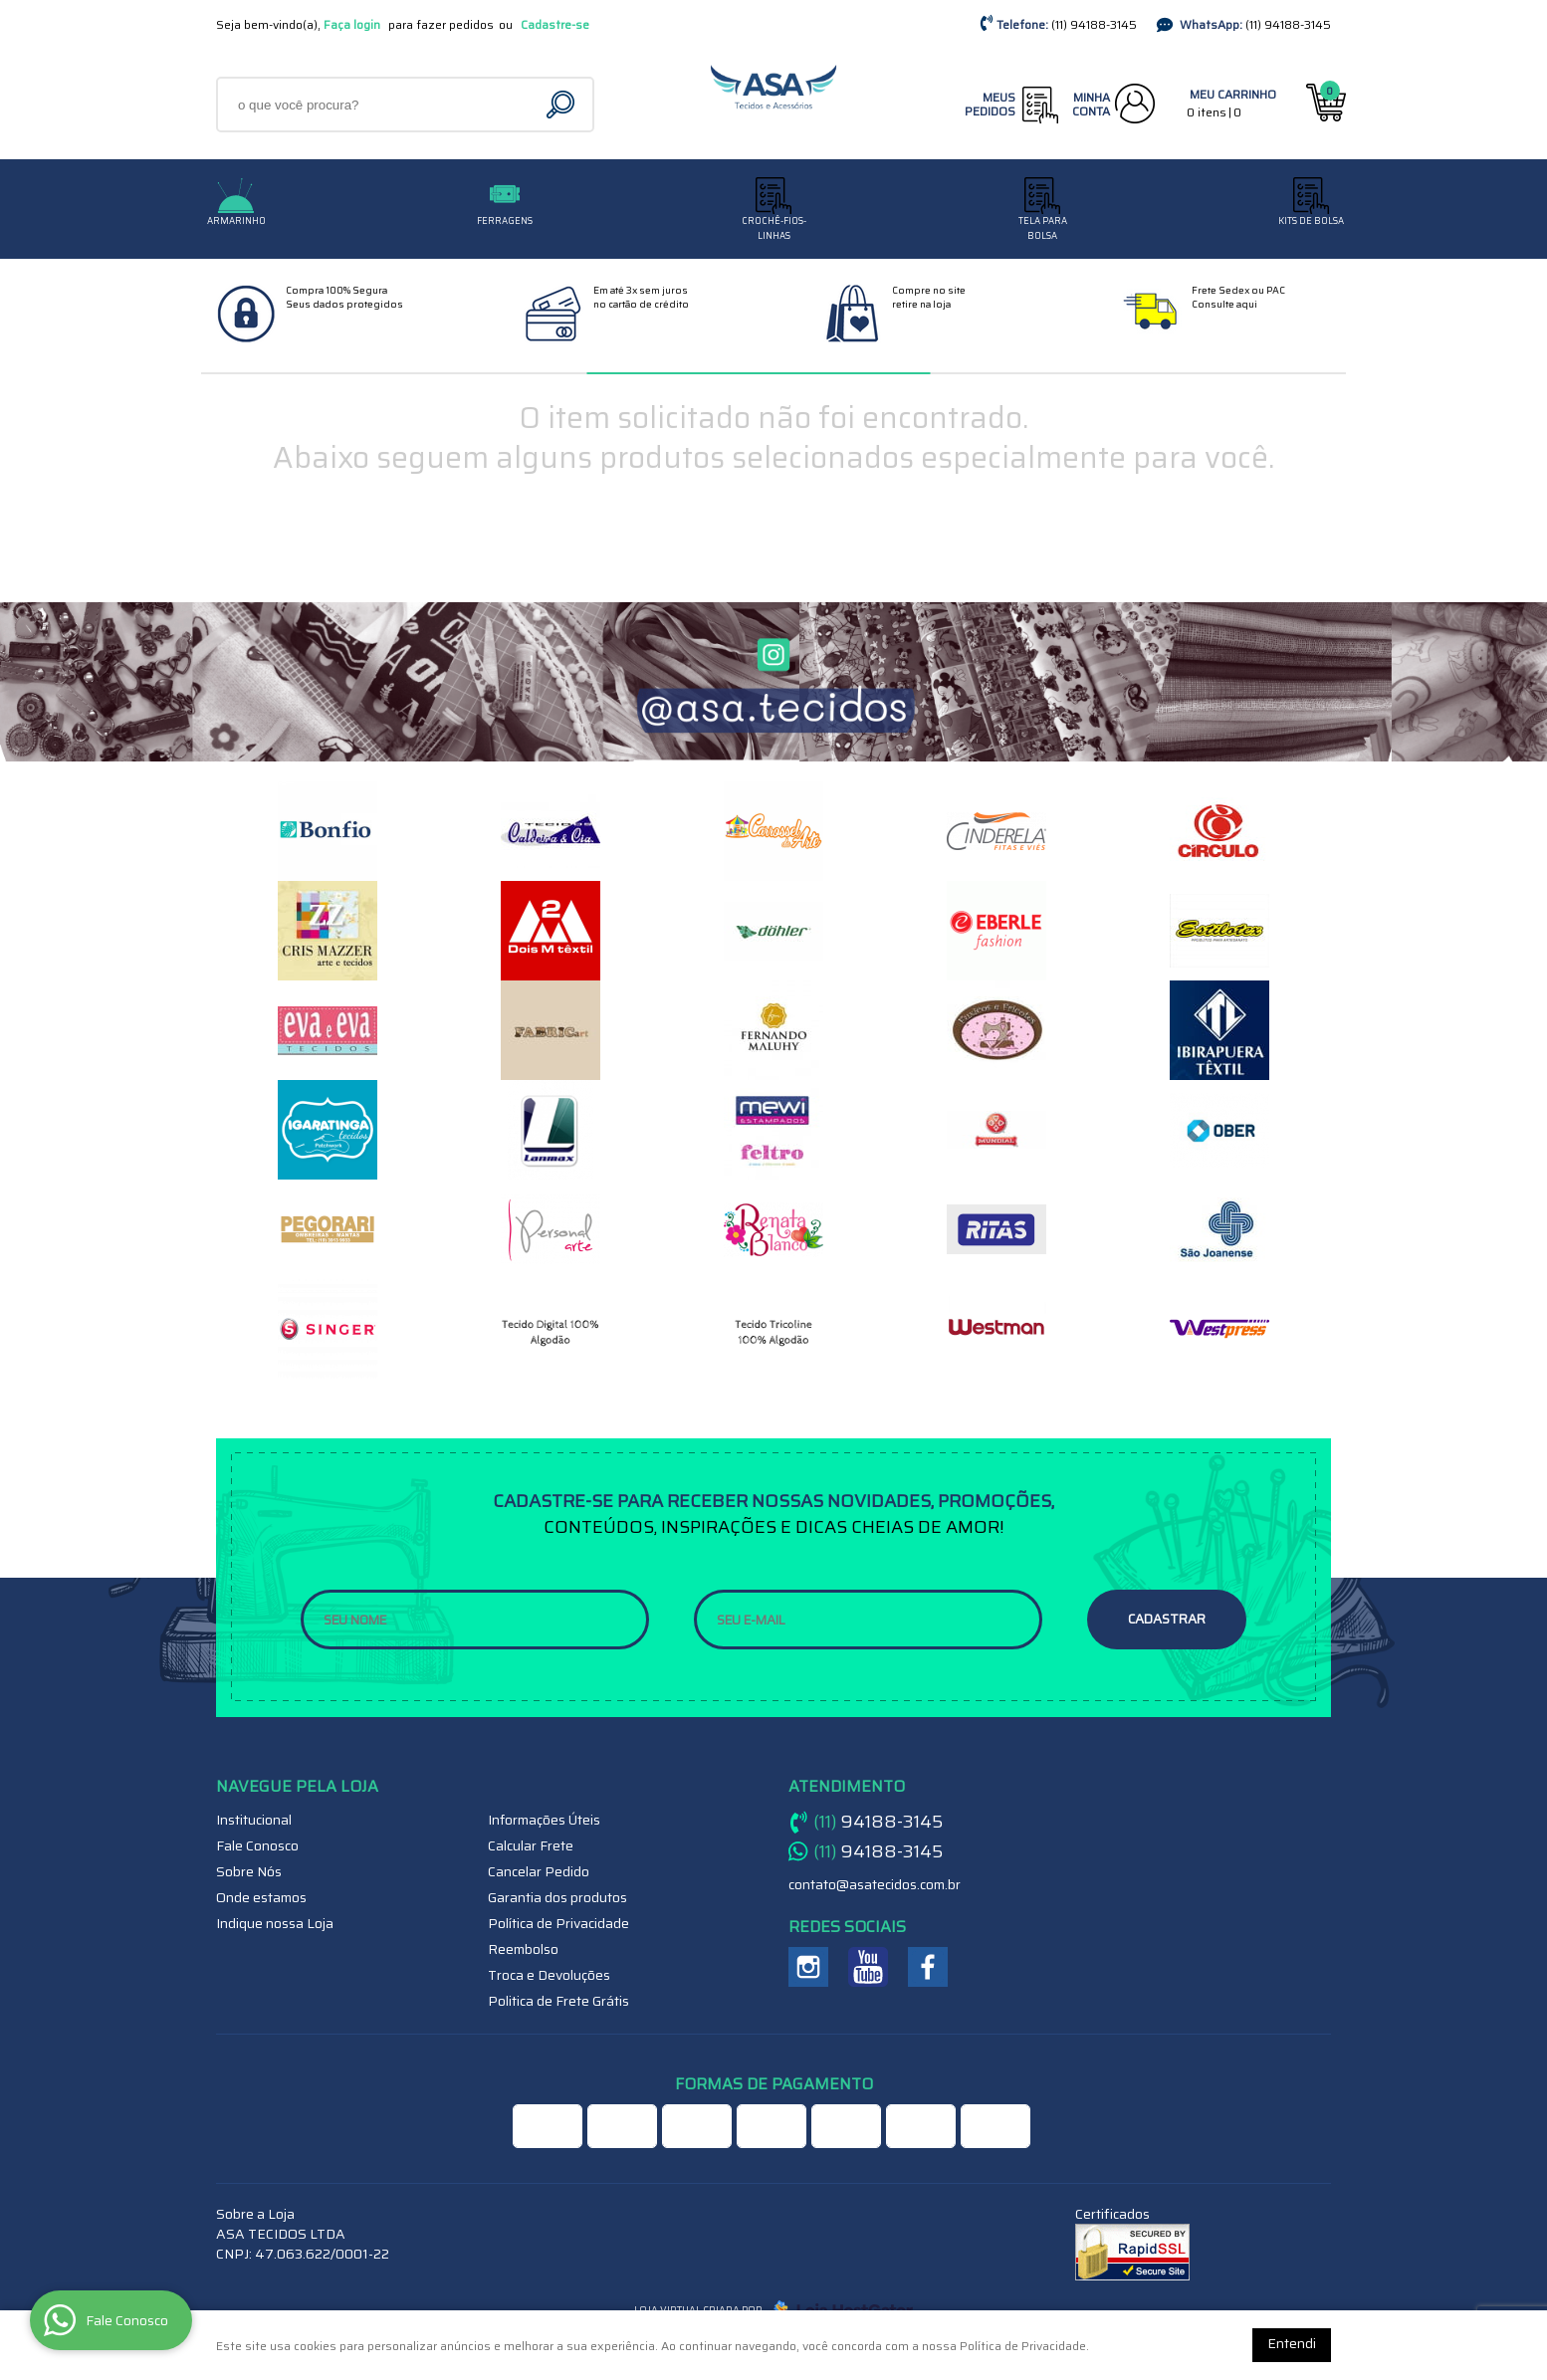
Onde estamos (261, 1897)
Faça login (352, 24)
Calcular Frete (530, 1845)
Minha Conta (1091, 104)
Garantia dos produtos (557, 1897)
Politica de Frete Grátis (558, 2001)
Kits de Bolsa (1311, 221)
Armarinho (236, 221)
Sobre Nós (249, 1871)
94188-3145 (1094, 24)
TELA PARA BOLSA (1042, 228)
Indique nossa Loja (274, 1923)
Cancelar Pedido (538, 1871)
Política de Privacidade (558, 1923)
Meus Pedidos (990, 104)
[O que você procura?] (563, 104)
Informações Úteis (544, 1820)
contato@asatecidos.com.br (874, 1884)
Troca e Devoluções (549, 1975)
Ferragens (505, 221)
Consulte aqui (1224, 304)
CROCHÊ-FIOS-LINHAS (774, 228)
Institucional (254, 1820)
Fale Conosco (257, 1845)
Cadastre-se (555, 24)
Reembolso (523, 1949)
